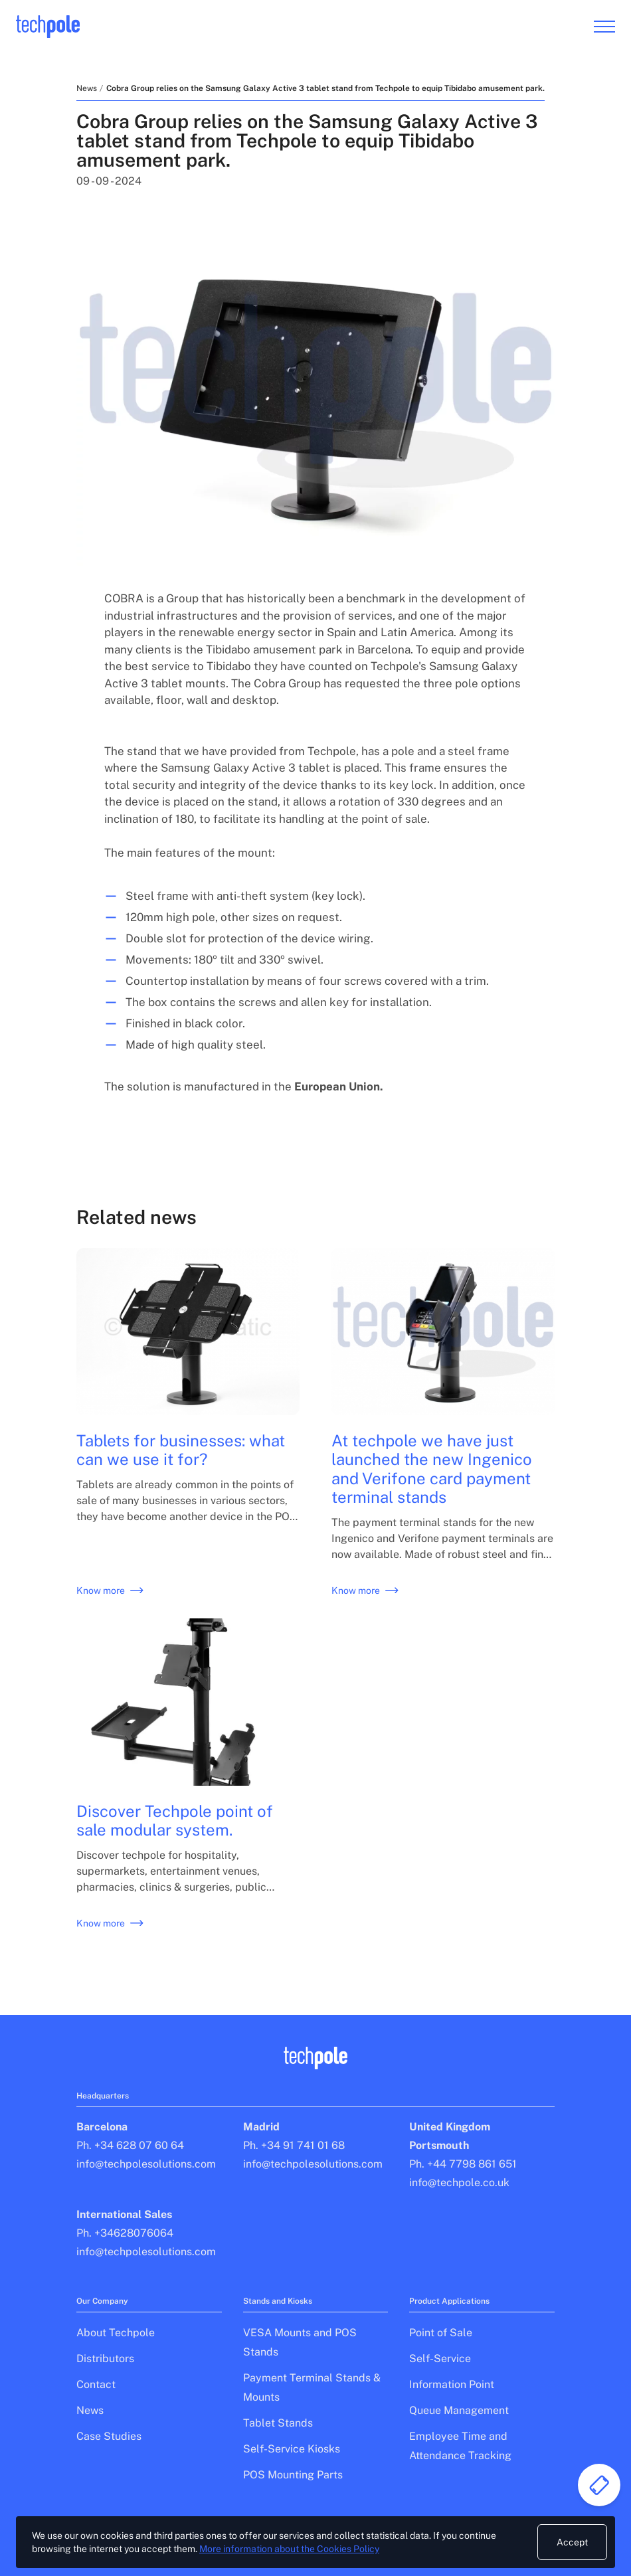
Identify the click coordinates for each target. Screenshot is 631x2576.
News (86, 88)
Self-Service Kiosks (291, 2449)
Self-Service (440, 2358)
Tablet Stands (278, 2423)
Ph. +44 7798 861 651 (463, 2164)
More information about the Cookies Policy (289, 2548)
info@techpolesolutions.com (146, 2164)
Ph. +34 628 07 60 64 (130, 2145)
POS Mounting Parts (293, 2474)
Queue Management (459, 2410)
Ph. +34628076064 (124, 2233)
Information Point (451, 2384)
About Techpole (115, 2332)
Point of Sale (440, 2332)
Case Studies (108, 2436)
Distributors (105, 2358)
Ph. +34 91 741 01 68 (294, 2145)
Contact (96, 2384)
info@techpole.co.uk (459, 2182)
